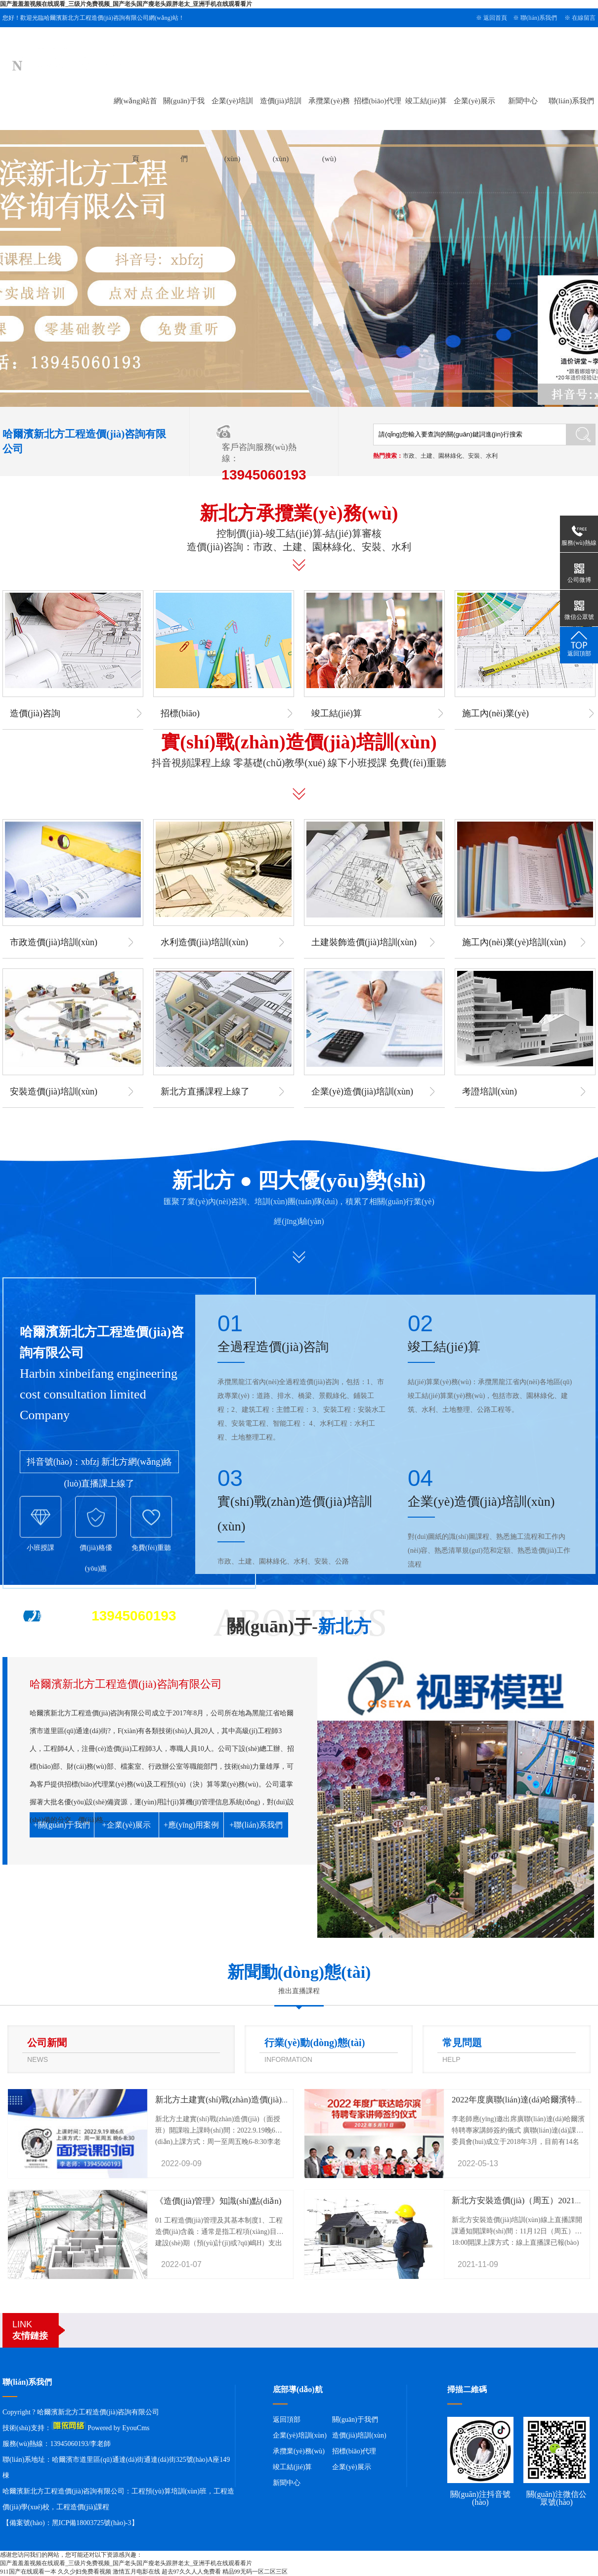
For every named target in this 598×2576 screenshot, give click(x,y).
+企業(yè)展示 (126, 1825)
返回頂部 (286, 2419)
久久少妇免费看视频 (84, 2571)
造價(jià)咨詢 (35, 713)
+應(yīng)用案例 (191, 1825)
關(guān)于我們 (355, 2419)
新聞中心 (523, 101)
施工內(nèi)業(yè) (495, 713)
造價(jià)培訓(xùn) (359, 2435)
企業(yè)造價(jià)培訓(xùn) (362, 1091)
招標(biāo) (180, 713)
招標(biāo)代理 (377, 101)
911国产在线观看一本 (28, 2571)
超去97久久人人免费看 (191, 2571)
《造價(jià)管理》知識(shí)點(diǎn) (218, 2201)
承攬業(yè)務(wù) (299, 2451)
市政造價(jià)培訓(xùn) (53, 942)
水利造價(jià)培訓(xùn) (204, 942)
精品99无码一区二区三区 (255, 2571)
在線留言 (584, 17)
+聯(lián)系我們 (256, 1825)
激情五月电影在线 (136, 2571)
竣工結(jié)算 (426, 101)
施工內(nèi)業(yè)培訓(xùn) (514, 942)
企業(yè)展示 (474, 101)
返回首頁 (495, 17)
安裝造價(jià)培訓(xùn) (53, 1091)
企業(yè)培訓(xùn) (300, 2435)
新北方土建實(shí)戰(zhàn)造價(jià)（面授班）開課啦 (252, 2099)
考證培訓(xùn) (489, 1091)
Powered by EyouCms (118, 2428)
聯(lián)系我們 (538, 17)
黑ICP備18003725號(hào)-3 (91, 2523)
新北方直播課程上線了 (205, 1091)
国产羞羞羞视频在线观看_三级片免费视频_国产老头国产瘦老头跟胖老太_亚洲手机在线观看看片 (126, 3)
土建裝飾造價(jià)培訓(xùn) (364, 942)
